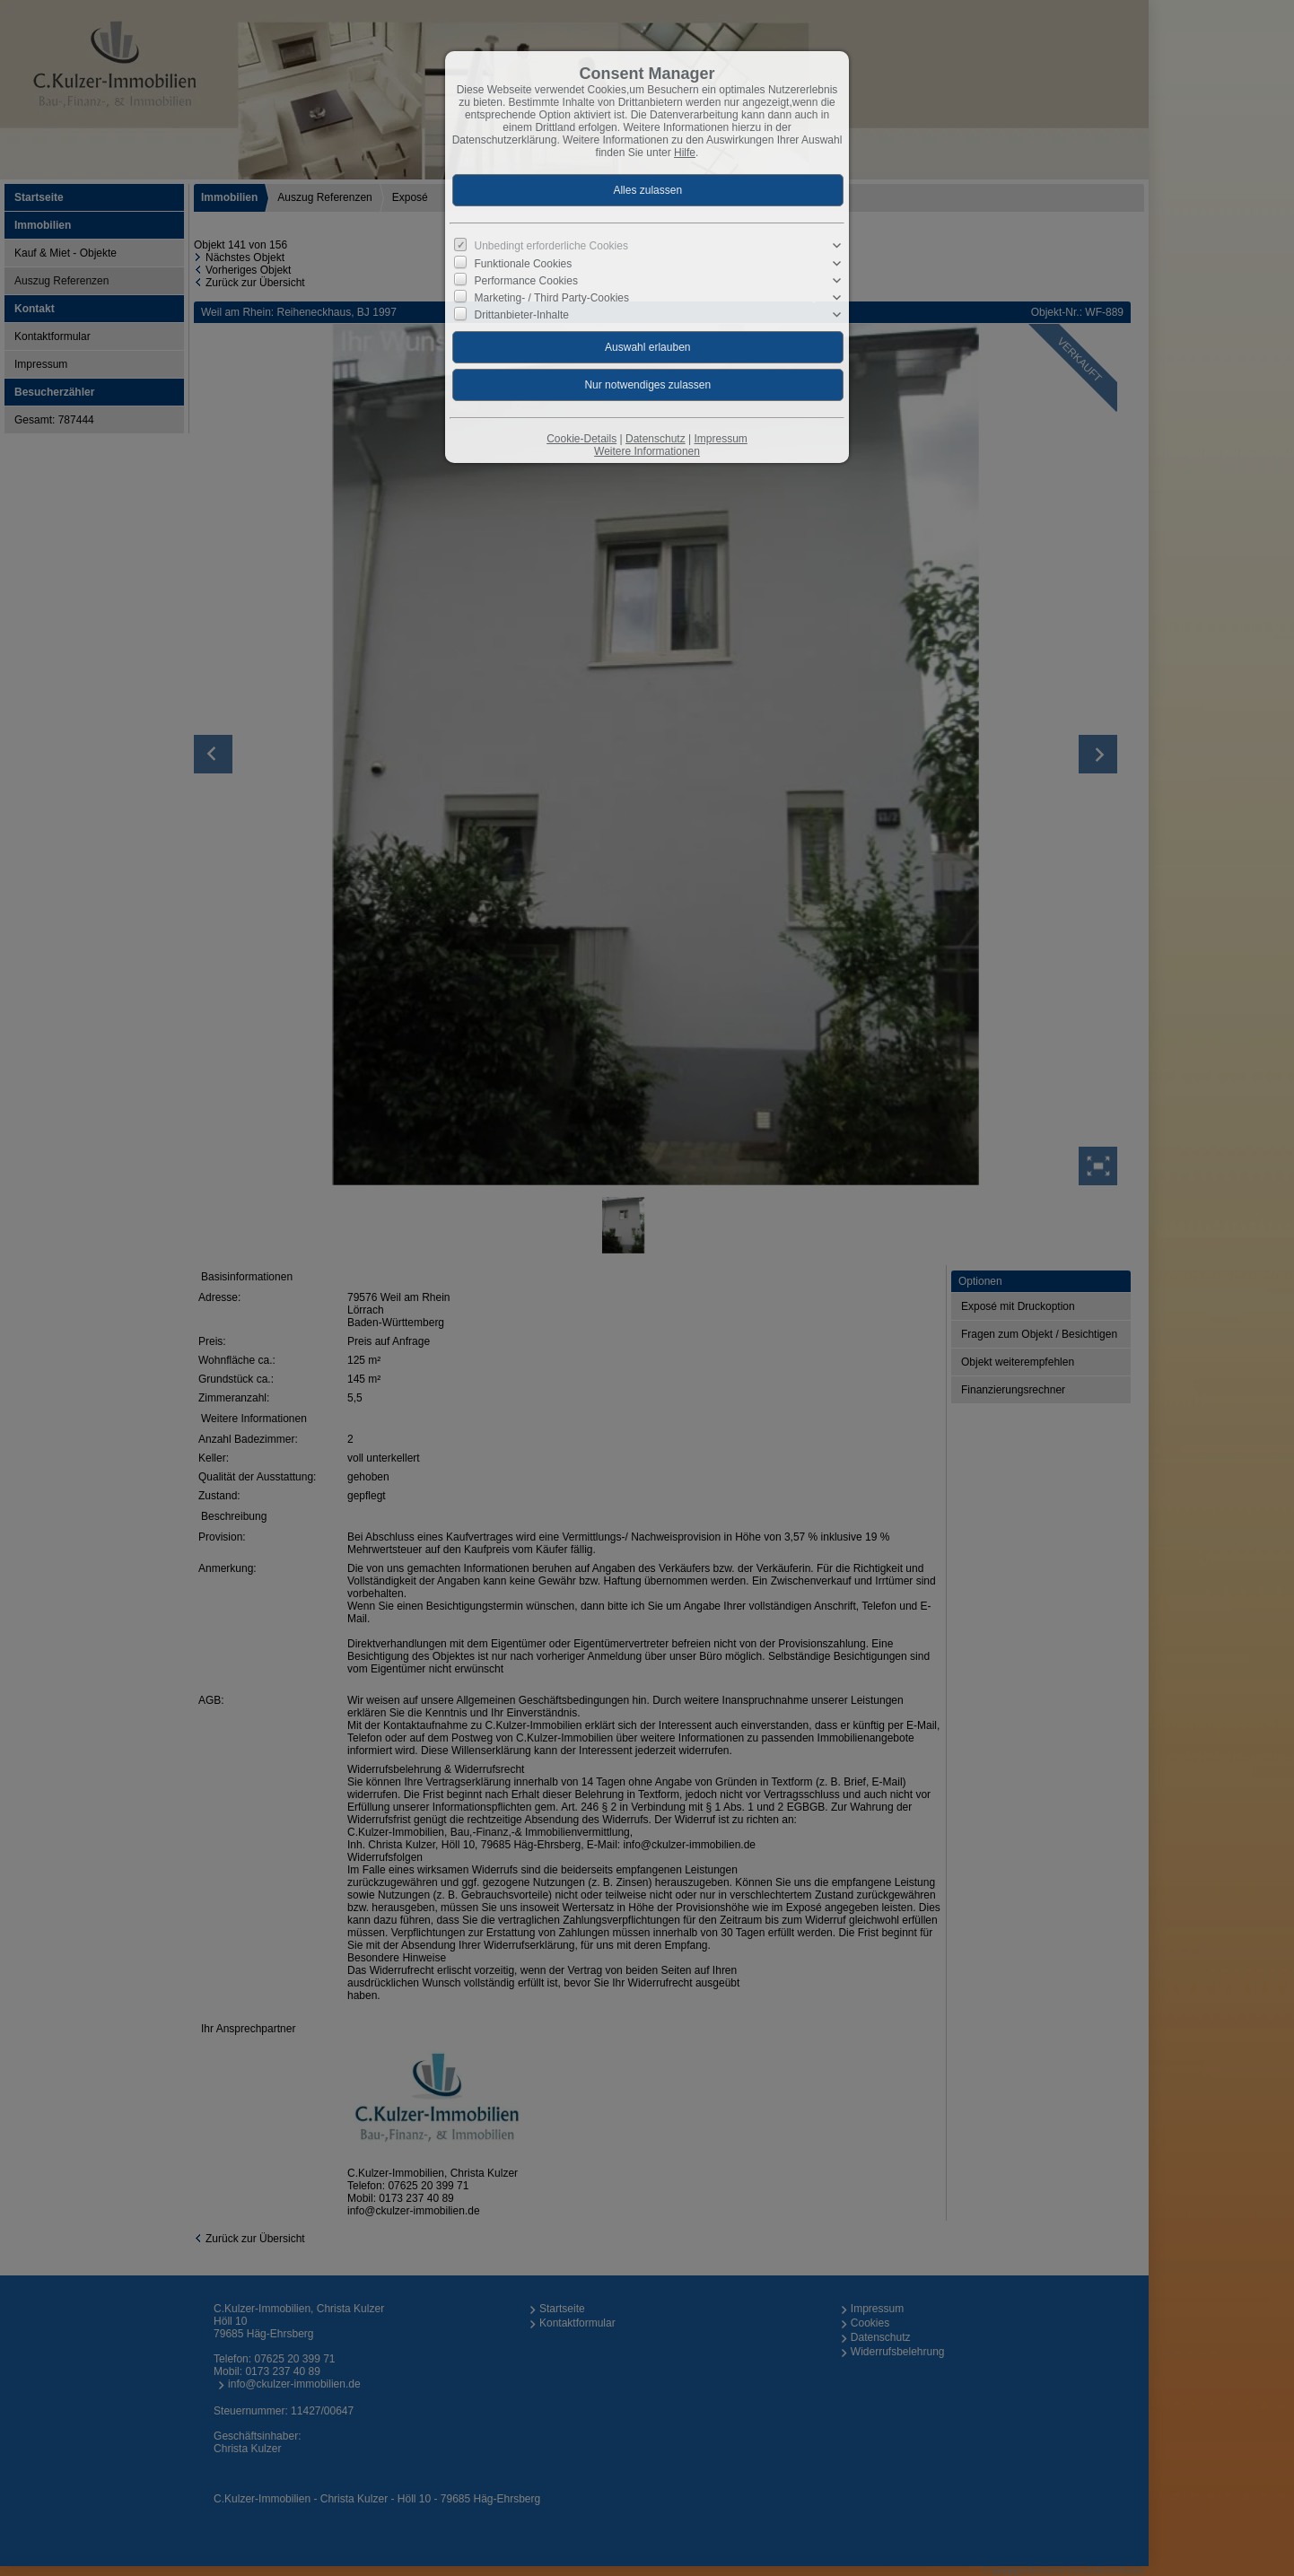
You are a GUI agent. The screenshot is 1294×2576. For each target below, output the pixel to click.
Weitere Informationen (647, 451)
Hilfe (684, 152)
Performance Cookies (526, 281)
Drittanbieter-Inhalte (522, 315)
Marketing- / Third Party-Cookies (552, 298)
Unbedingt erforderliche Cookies (551, 246)
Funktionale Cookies (524, 263)
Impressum (720, 438)
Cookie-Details (581, 438)
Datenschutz (655, 438)
